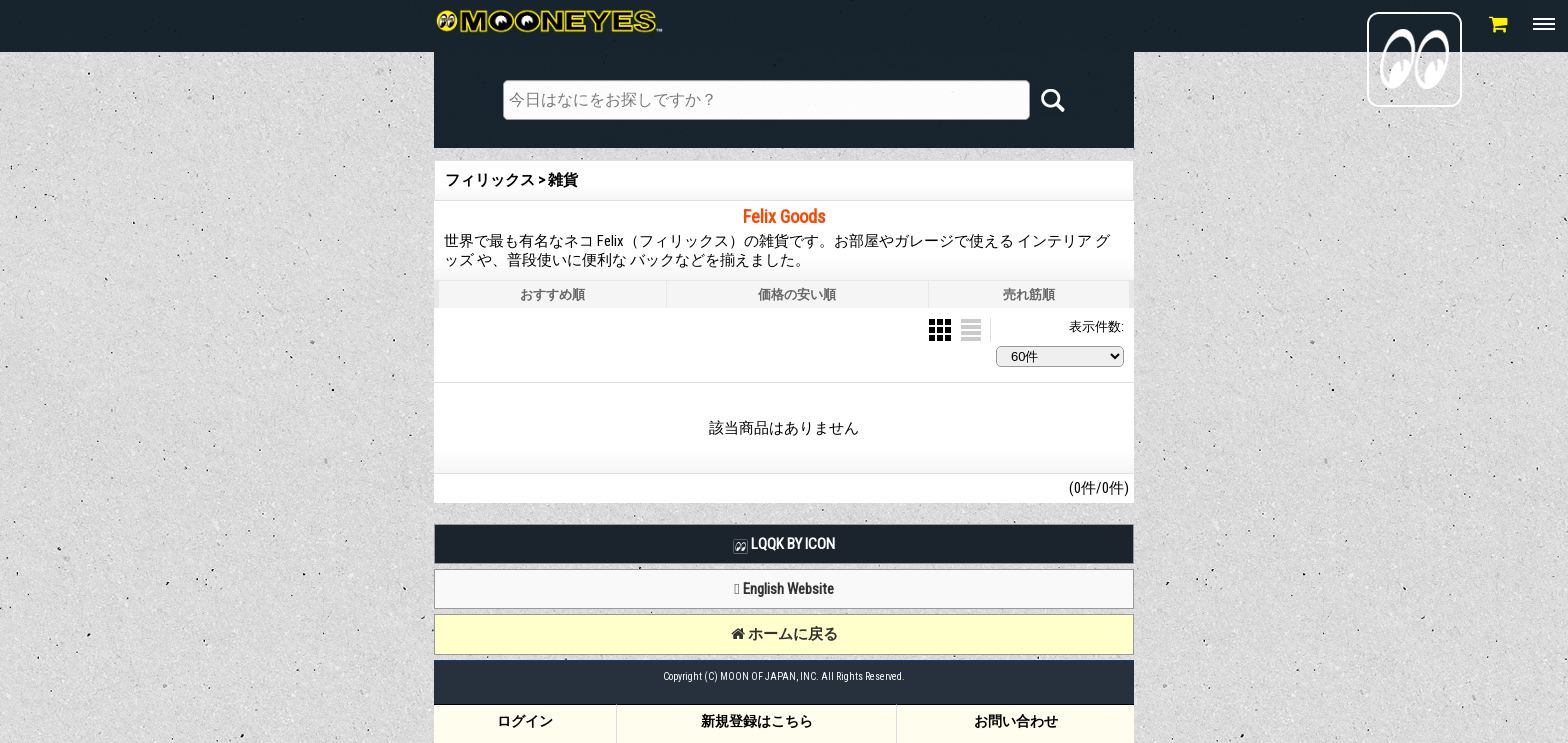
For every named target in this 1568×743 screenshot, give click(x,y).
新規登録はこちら (757, 721)
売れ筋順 (1029, 294)
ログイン (525, 721)
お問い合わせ (1016, 721)
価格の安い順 (797, 294)
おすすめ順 (552, 294)
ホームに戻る (784, 634)
